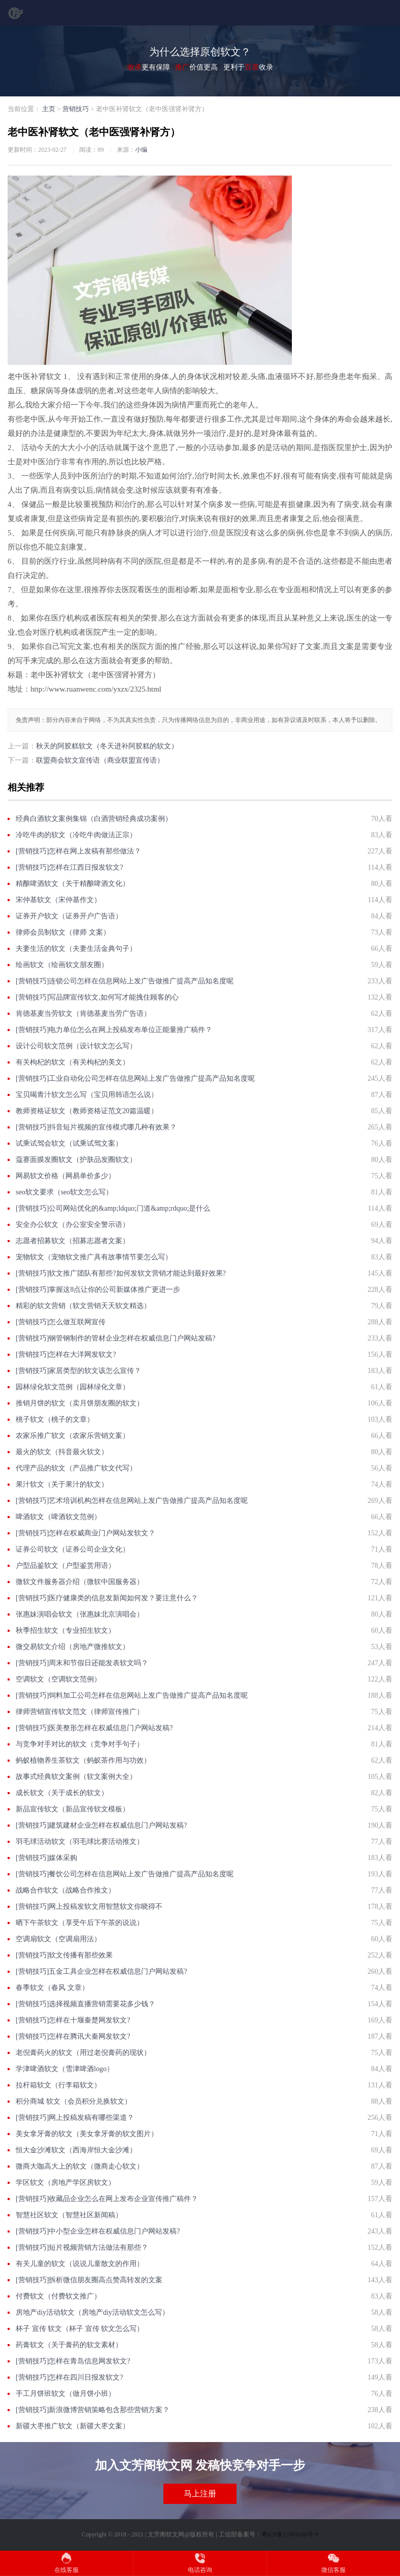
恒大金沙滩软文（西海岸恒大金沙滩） (76, 2150)
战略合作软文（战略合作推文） (65, 1890)
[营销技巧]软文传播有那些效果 (64, 1955)
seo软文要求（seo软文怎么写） (64, 1192)
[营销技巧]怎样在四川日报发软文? (69, 2377)
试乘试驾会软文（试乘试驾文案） (69, 1143)
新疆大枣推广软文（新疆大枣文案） (72, 2426)
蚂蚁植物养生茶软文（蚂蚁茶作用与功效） (83, 1760)
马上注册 (200, 2493)
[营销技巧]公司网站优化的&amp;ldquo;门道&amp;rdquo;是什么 (113, 1208)
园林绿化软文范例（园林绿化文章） (72, 1387)
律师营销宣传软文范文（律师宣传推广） (80, 1711)
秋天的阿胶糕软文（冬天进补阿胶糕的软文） (107, 746)
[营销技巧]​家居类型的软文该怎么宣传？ (78, 1371)
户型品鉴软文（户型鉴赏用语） (65, 1565)
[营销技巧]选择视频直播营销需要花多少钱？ (85, 2004)
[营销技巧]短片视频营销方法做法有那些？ (82, 2247)
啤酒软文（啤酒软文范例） (58, 1517)
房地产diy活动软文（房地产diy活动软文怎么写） (92, 2312)
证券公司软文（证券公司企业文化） (72, 1549)
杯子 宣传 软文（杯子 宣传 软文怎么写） (80, 2328)
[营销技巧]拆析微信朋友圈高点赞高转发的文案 (89, 2280)
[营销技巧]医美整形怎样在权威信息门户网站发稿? (94, 1728)
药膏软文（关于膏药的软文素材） (69, 2345)
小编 (141, 149)
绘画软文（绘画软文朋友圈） (62, 965)
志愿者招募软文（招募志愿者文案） (72, 1241)
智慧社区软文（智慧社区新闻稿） (69, 2215)
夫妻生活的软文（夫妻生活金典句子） (76, 948)
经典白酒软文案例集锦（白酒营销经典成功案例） (94, 818)
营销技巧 (75, 109)
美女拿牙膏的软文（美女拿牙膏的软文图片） (87, 2134)
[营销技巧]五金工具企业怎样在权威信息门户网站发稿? (101, 1971)
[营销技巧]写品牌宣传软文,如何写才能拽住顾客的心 (97, 997)
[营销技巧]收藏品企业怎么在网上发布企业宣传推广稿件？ (107, 2199)
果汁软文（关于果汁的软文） (62, 1484)
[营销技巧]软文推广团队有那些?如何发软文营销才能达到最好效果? (121, 1273)
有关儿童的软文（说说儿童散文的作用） (80, 2264)
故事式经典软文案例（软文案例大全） (76, 1776)
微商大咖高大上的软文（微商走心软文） (80, 2166)
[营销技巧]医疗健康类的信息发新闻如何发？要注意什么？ (107, 1598)
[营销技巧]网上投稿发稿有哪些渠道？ (75, 2117)
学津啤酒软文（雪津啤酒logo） (65, 2069)
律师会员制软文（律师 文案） (63, 932)
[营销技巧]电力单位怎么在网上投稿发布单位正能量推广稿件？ (114, 1030)
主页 (48, 109)
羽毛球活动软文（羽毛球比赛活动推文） (80, 1841)
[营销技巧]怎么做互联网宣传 (61, 1322)
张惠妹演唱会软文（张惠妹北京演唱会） (80, 1614)
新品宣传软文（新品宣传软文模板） (72, 1809)
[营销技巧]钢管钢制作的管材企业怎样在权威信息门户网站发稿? (116, 1338)
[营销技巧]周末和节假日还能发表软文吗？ (82, 1663)
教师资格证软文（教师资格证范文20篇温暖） (87, 1111)
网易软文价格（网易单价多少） (65, 1176)
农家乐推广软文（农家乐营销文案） (72, 1435)
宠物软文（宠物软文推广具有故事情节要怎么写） (94, 1257)
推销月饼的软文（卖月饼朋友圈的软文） (80, 1403)
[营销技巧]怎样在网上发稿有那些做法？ (78, 851)
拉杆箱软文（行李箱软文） (58, 2085)
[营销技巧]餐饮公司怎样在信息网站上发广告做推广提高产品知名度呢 (125, 1874)
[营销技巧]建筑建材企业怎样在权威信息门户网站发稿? (101, 1825)
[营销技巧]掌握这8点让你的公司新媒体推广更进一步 (98, 1289)
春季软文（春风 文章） (52, 1987)
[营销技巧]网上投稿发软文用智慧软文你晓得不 (89, 1906)
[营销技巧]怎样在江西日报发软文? (69, 867)
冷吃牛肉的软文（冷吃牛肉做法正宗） (76, 835)
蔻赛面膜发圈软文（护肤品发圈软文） (76, 1159)
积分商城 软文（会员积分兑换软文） (73, 2101)
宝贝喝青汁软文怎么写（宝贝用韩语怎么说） (87, 1094)
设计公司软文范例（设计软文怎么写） (76, 1046)
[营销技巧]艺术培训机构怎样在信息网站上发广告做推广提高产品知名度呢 (132, 1500)
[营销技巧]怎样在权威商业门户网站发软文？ (85, 1533)
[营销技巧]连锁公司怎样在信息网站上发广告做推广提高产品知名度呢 (125, 981)
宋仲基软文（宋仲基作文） (58, 900)
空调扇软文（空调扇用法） (58, 1939)
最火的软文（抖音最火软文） (62, 1452)
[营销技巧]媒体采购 (46, 1858)
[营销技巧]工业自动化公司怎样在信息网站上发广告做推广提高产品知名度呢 (135, 1078)
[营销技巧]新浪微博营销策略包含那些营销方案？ (93, 2410)
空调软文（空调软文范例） (58, 1679)
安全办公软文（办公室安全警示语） (72, 1224)
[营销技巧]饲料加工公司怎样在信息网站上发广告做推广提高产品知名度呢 (132, 1695)
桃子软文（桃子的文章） (55, 1419)
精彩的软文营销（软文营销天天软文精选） (83, 1306)
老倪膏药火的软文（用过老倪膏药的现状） (83, 2052)
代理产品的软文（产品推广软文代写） (76, 1468)
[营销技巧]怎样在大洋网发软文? (66, 1354)
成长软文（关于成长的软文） (62, 1793)
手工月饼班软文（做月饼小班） (65, 2393)
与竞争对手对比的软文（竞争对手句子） (80, 1744)
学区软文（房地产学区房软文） (65, 2182)
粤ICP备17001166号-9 (289, 2534)
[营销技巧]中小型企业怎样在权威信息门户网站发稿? (98, 2231)
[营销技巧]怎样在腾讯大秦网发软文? (73, 2036)
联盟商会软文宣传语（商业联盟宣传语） (100, 760)
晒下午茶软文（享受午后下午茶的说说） (80, 1923)
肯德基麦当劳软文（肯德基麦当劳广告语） (83, 1013)
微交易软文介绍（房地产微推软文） (72, 1647)
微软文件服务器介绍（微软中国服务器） (80, 1582)
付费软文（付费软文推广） (58, 2296)
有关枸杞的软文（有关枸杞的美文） (72, 1062)
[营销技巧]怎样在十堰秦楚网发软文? (73, 2020)
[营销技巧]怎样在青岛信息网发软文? (73, 2361)
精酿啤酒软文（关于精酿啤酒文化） (72, 883)
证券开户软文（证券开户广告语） (69, 916)
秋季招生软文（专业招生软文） (65, 1630)
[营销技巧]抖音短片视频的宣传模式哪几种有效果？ (96, 1127)
